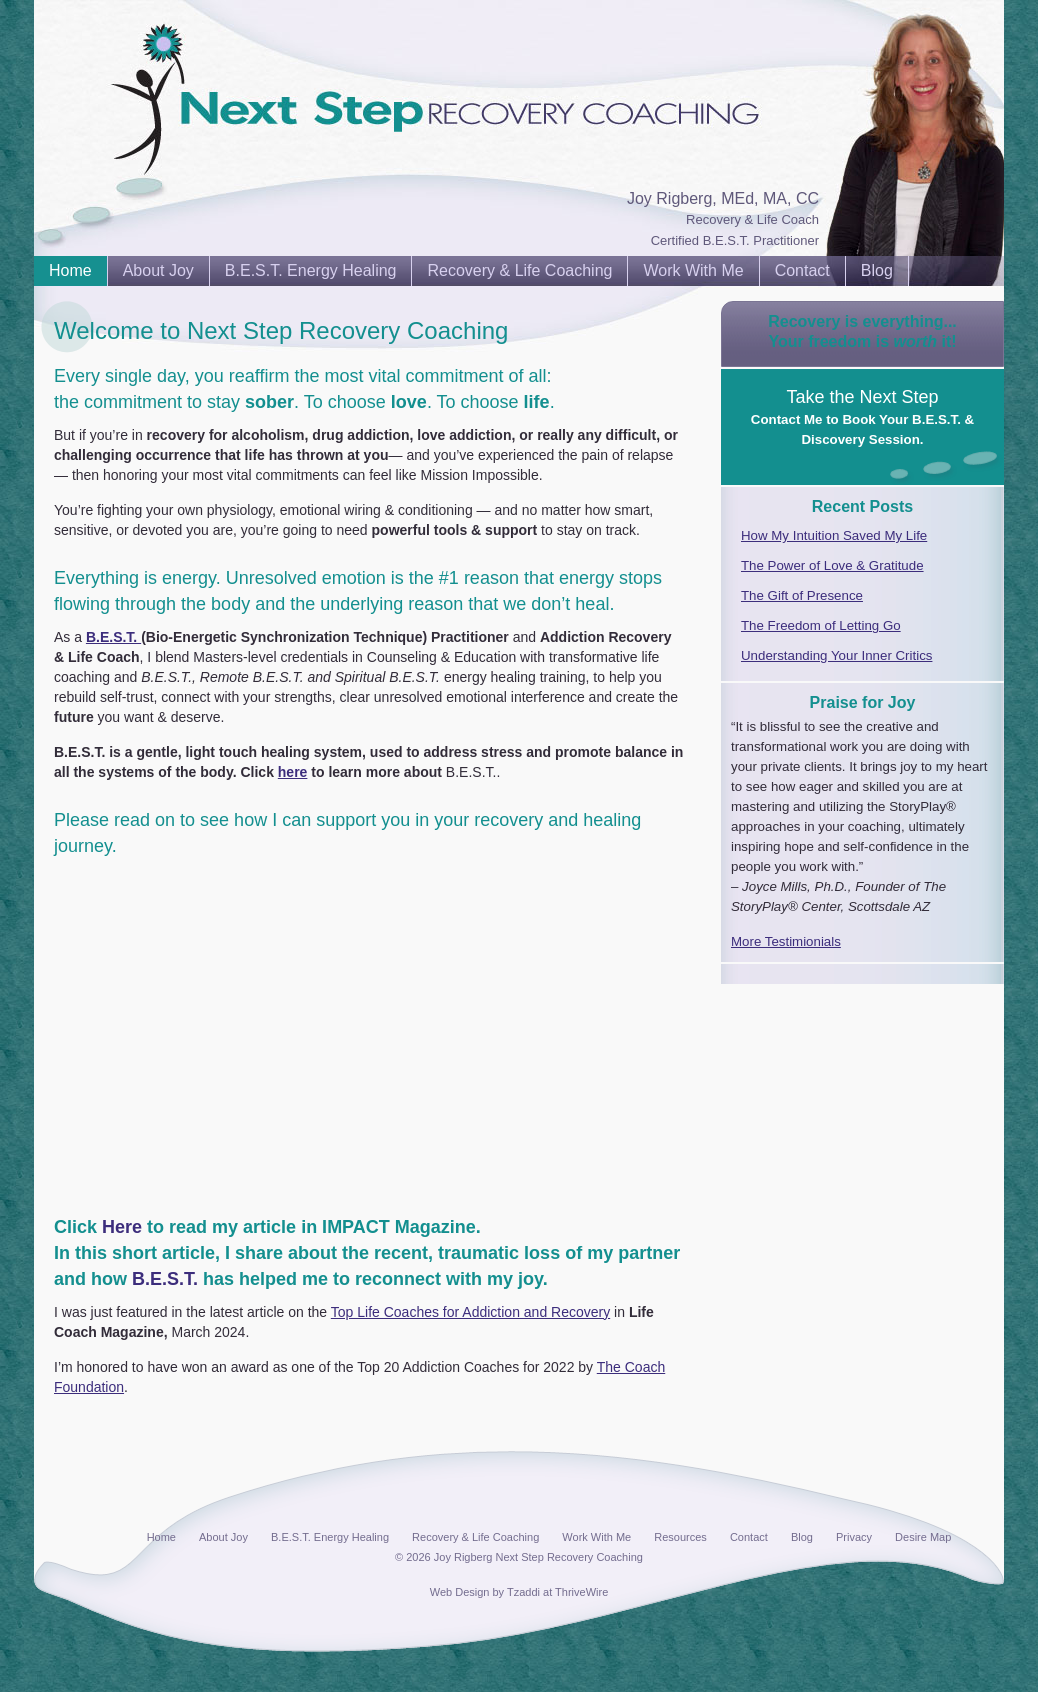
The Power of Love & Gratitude (832, 565)
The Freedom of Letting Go (821, 625)
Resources (680, 1537)
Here (122, 1227)
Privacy (854, 1537)
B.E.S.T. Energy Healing (311, 270)
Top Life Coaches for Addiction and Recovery (470, 1312)
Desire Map (923, 1537)
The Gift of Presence (802, 595)
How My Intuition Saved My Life (834, 535)
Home (70, 270)
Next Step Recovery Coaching (144, 60)
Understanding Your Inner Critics (836, 655)
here (293, 772)
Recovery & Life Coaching (519, 270)
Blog (877, 270)
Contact (802, 270)
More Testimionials (786, 941)
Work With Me (693, 270)
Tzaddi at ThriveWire (557, 1592)
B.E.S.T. (113, 637)
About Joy (158, 270)
